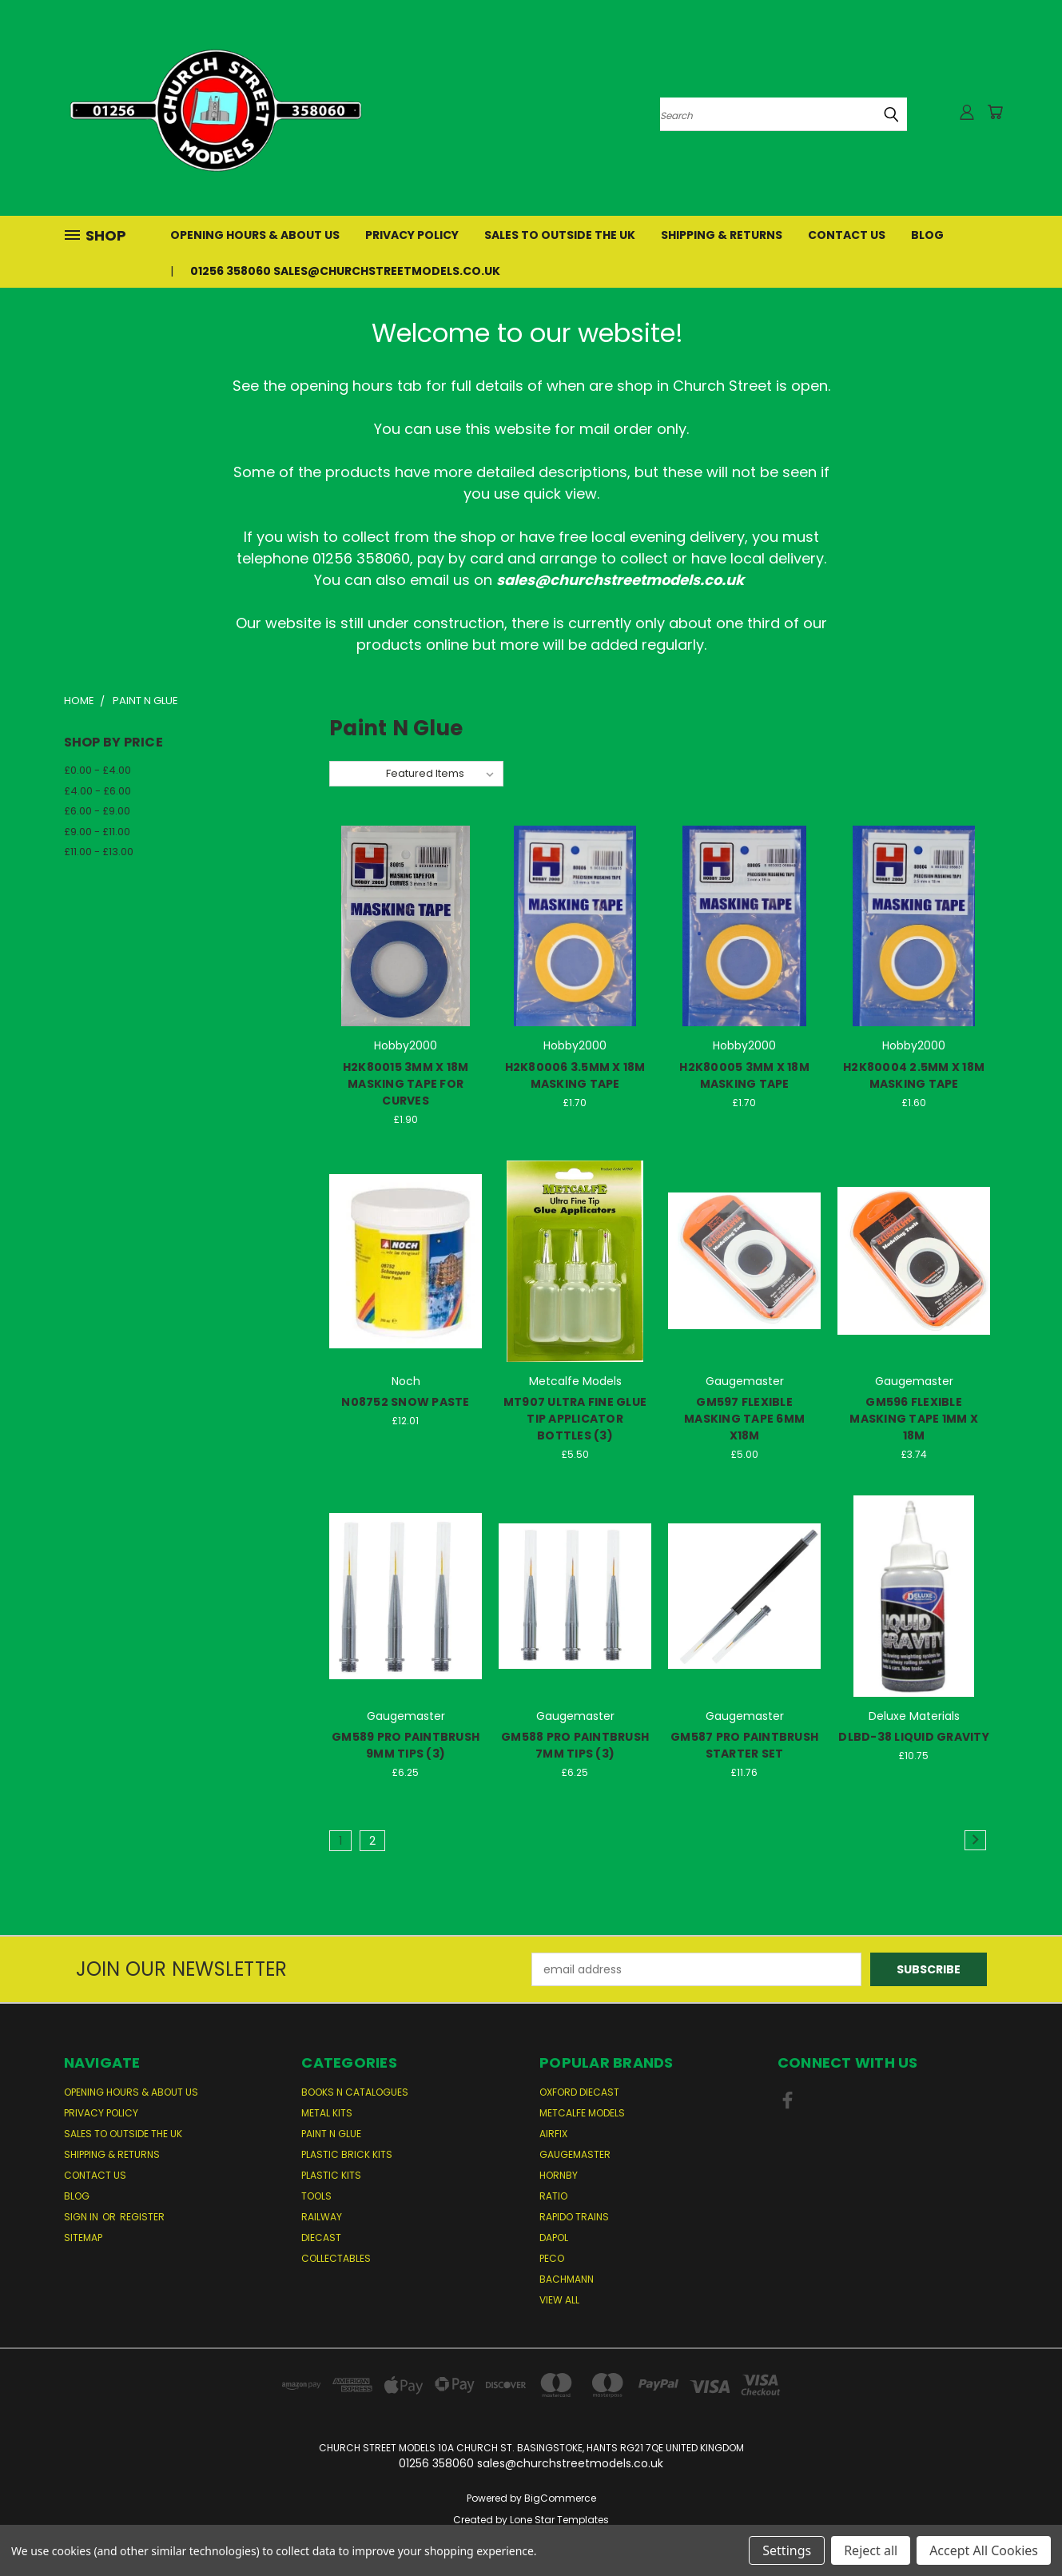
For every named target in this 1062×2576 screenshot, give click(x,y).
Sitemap (83, 2237)
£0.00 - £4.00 (97, 770)
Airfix (553, 2133)
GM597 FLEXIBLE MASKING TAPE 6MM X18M (744, 1418)
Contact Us (846, 235)
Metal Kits (326, 2113)
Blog (927, 235)
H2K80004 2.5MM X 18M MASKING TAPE (913, 1075)
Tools (316, 2196)
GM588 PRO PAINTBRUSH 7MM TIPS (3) (575, 1745)
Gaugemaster (575, 2154)
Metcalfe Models (582, 2113)
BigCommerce (560, 2498)
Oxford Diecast (579, 2092)
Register (142, 2217)
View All (559, 2300)
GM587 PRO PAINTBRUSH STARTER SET (744, 1745)
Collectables (336, 2258)
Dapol (553, 2237)
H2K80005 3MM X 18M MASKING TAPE (744, 1075)
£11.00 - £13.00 (98, 851)
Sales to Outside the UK (559, 235)
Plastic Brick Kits (346, 2154)
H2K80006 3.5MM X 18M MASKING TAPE (575, 1075)
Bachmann (566, 2279)
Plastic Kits (331, 2175)
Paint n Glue (331, 2133)
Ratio (553, 2196)
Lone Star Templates (559, 2519)
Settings (786, 2550)
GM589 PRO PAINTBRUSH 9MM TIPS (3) (405, 1745)
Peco (551, 2258)
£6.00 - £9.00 (97, 810)
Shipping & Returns (721, 235)
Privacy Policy (412, 235)
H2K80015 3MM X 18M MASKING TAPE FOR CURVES (406, 1084)
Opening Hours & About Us (255, 235)
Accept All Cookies (983, 2550)
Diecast (321, 2237)
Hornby (558, 2175)
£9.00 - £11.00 (97, 831)
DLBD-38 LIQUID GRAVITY (913, 1737)
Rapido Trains (574, 2217)
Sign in (82, 2217)
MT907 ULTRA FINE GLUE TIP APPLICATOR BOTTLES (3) (574, 1418)
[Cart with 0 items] (995, 112)
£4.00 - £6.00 (97, 790)
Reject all (870, 2550)
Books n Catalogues (354, 2092)
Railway (321, 2217)
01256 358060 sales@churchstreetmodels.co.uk (345, 271)
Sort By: (357, 773)
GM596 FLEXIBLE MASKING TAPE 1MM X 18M (913, 1418)
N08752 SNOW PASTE (405, 1402)
